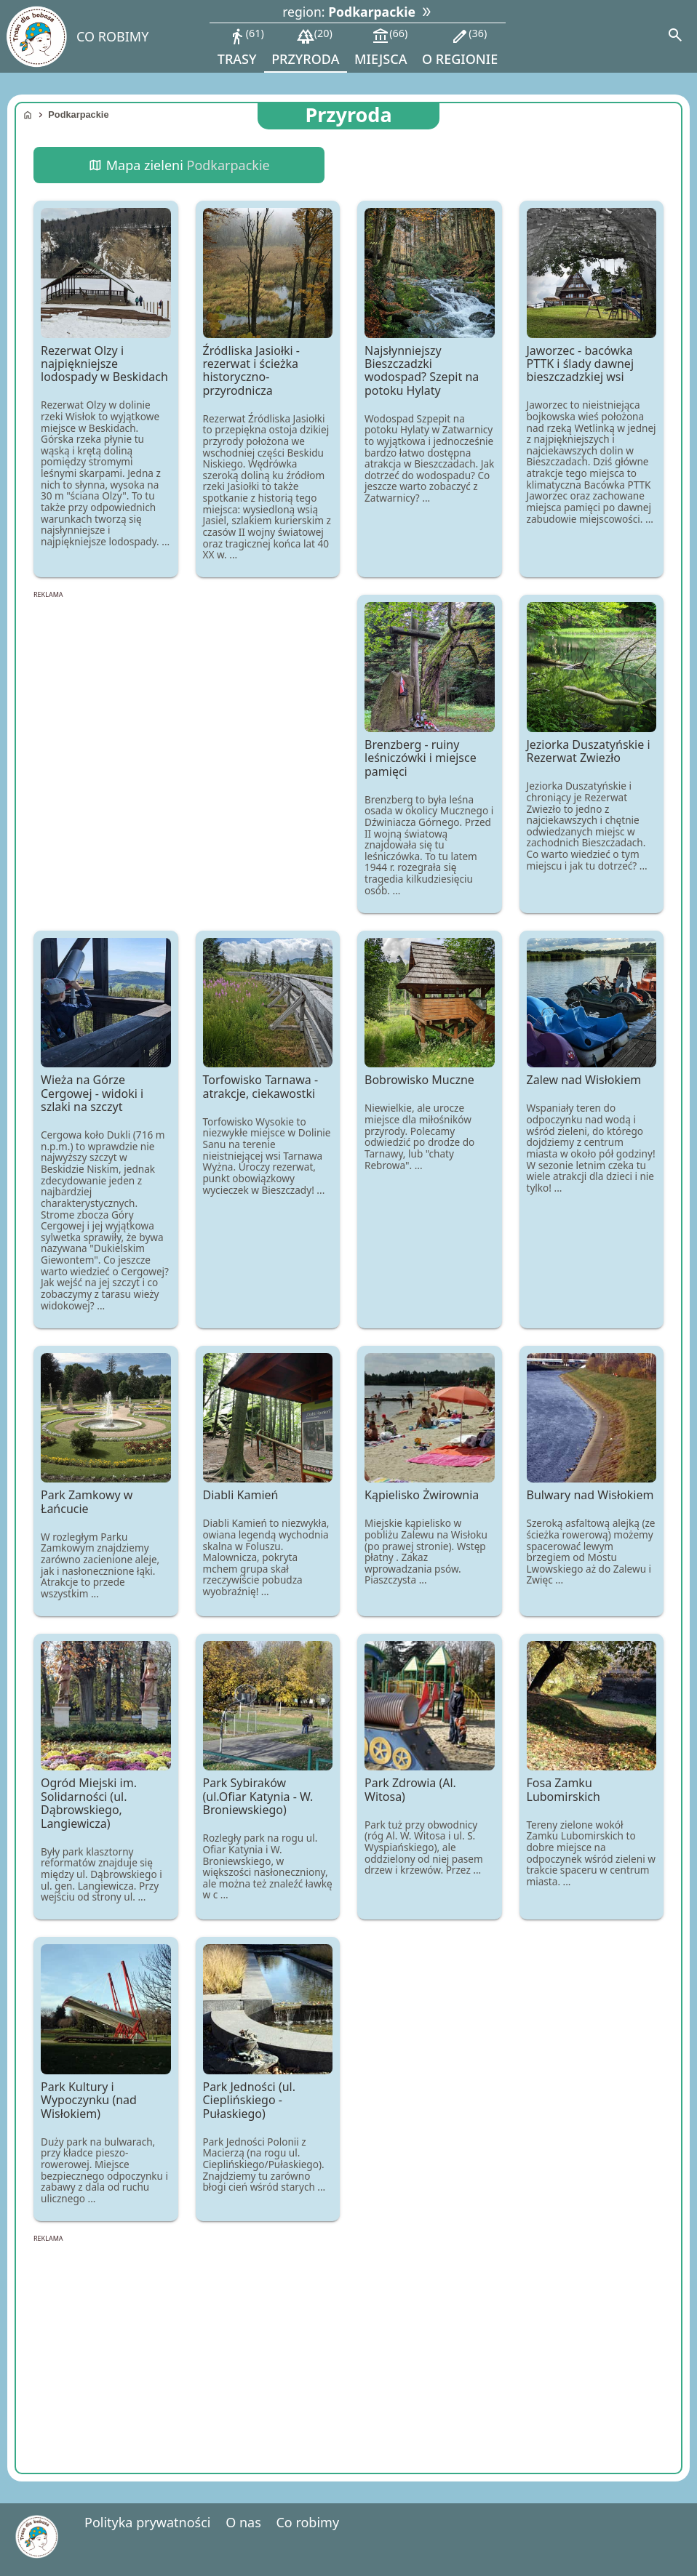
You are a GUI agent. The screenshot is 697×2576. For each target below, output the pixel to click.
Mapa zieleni (178, 165)
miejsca (380, 46)
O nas (243, 2522)
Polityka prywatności (147, 2522)
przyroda (305, 46)
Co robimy (307, 2522)
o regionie (460, 46)
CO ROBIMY (112, 36)
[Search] (675, 36)
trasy (241, 46)
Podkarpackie (78, 114)
